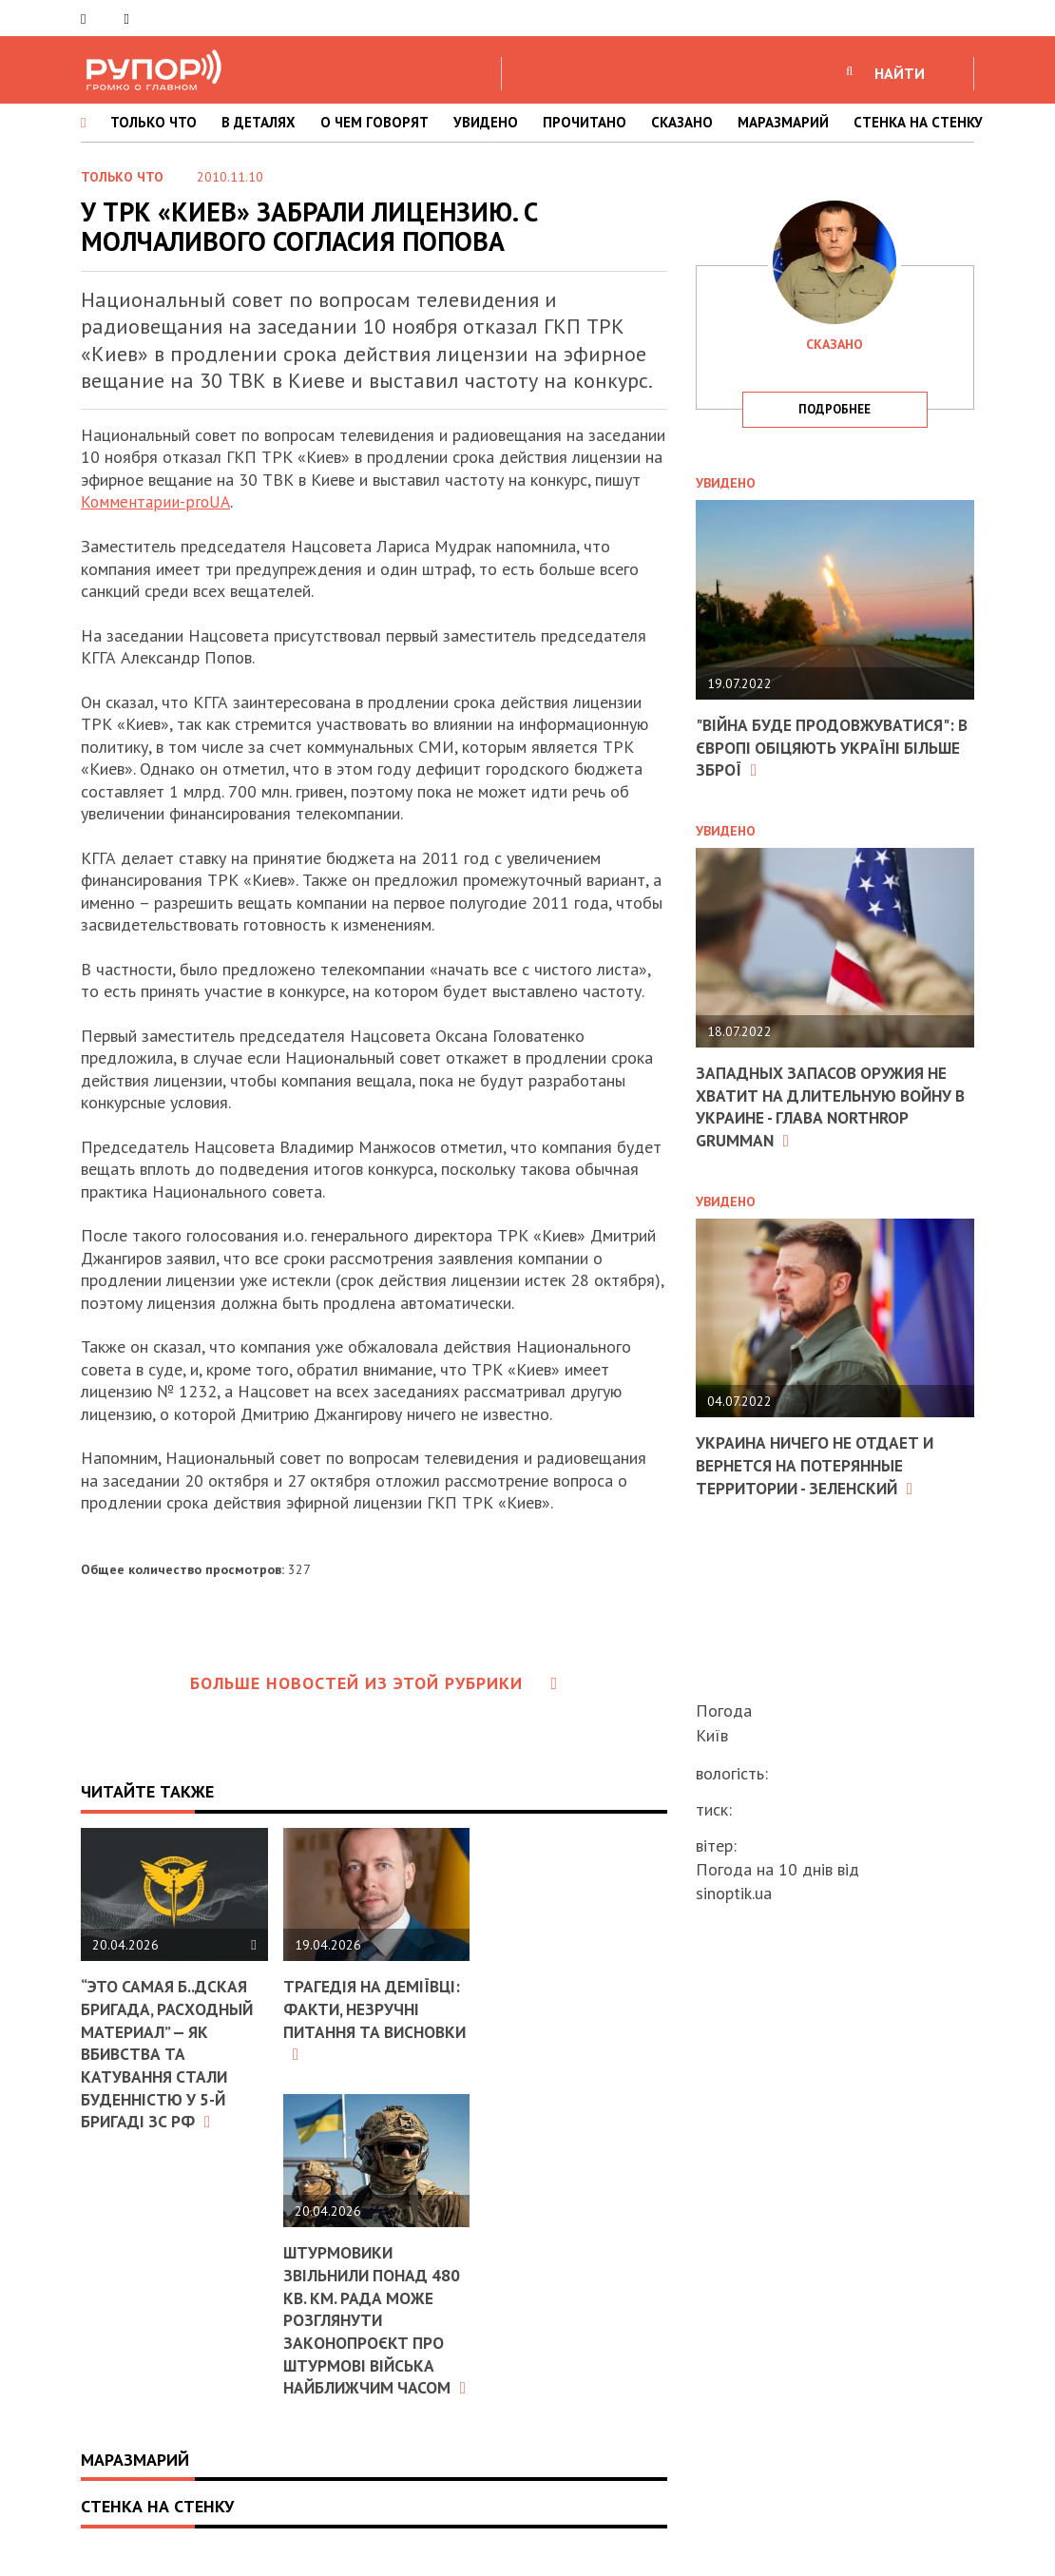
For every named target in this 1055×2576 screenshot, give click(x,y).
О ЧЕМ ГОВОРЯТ (374, 122)
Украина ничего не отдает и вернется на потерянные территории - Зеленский (819, 1464)
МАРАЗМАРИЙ (783, 122)
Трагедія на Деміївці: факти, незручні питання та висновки (375, 2019)
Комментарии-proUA (156, 501)
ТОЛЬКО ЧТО (153, 122)
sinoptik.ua (734, 1893)
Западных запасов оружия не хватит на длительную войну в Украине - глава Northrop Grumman (829, 1105)
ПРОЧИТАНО (584, 122)
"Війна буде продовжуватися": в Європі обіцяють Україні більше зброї (829, 747)
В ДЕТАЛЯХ (258, 122)
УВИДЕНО (485, 122)
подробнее (834, 409)
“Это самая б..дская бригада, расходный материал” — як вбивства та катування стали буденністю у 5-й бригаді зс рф (169, 2052)
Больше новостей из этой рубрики (374, 1682)
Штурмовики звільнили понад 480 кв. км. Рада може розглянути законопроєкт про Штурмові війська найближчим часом (375, 2328)
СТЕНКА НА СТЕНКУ (918, 122)
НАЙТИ (899, 73)
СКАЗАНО (682, 122)
